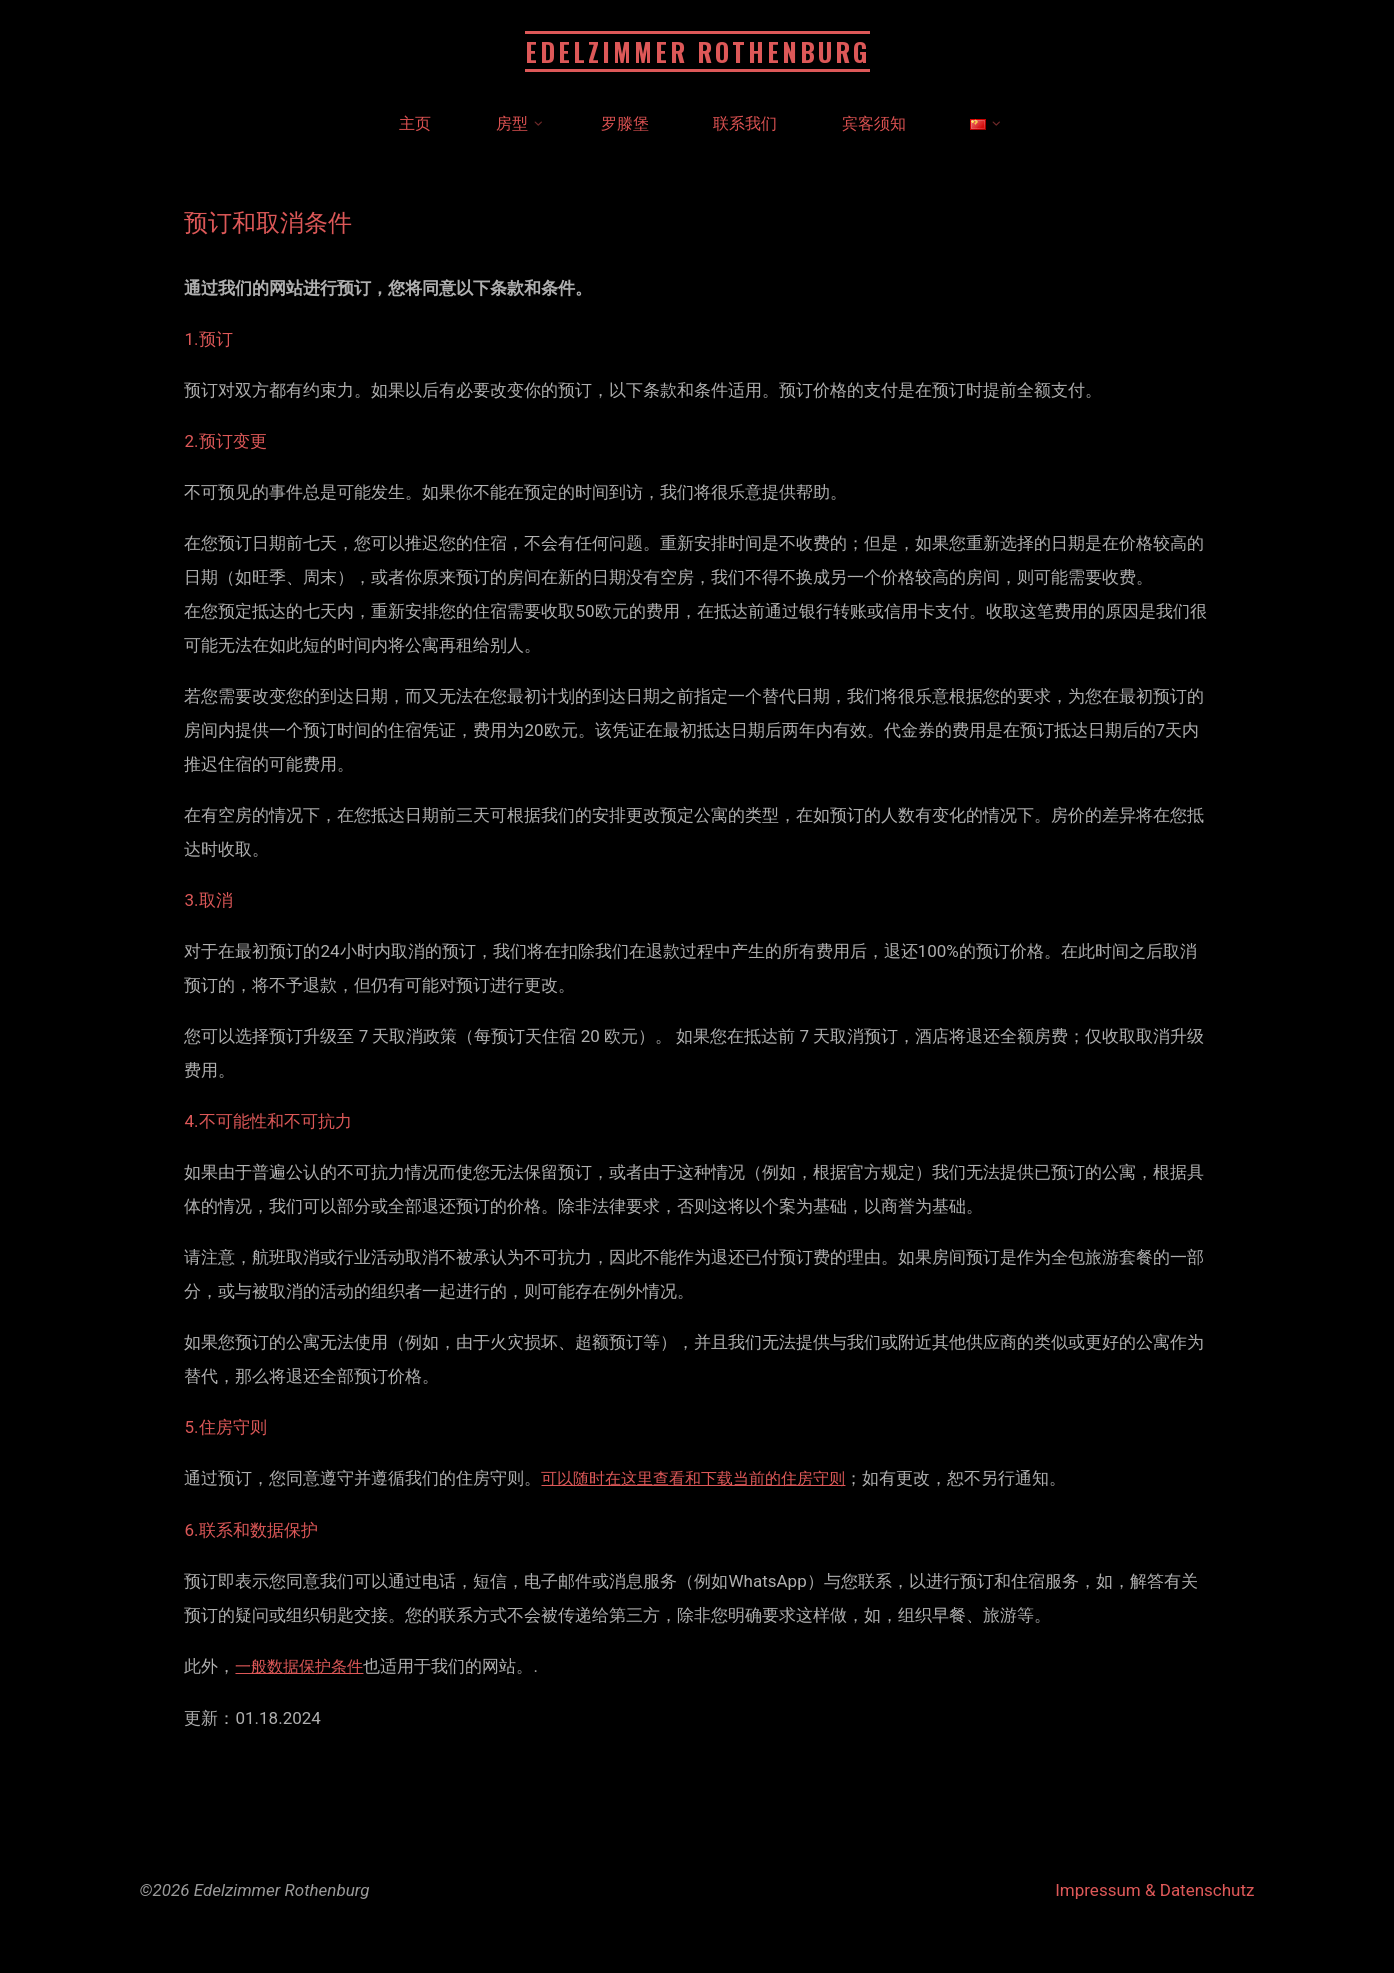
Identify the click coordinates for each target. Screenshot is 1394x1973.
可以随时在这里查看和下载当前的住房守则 (702, 1478)
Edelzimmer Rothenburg (697, 51)
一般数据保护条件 (303, 1665)
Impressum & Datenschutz (1154, 1888)
